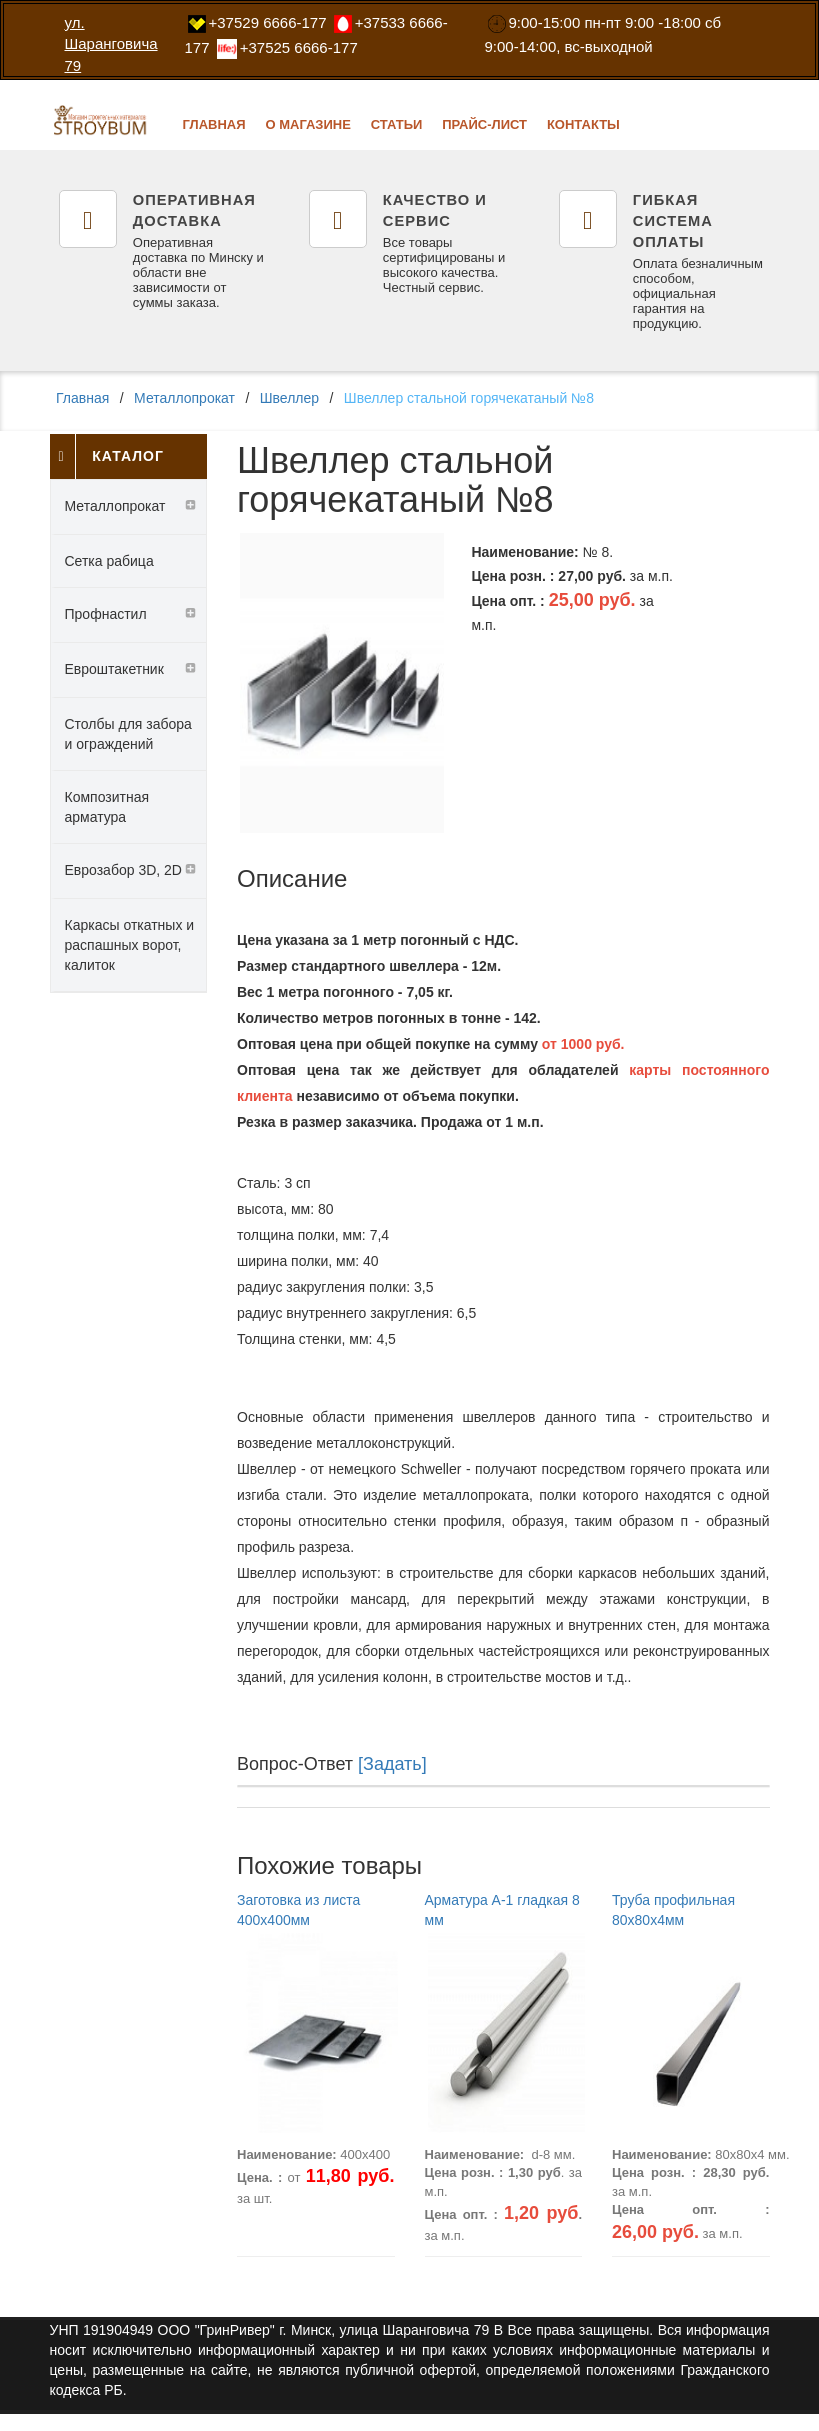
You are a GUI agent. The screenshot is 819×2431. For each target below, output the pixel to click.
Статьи (397, 124)
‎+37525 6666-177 (299, 47)
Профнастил (106, 611)
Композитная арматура (107, 804)
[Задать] (392, 1761)
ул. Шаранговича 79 (111, 44)
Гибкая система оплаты (671, 220)
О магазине (307, 124)
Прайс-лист (484, 124)
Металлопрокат (194, 399)
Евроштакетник (114, 666)
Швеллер (306, 399)
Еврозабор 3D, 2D (123, 867)
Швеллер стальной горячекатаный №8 (493, 399)
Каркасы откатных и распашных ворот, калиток (130, 942)
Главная (214, 124)
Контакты (583, 124)
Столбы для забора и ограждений (128, 731)
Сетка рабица (109, 558)
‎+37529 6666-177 (268, 22)
